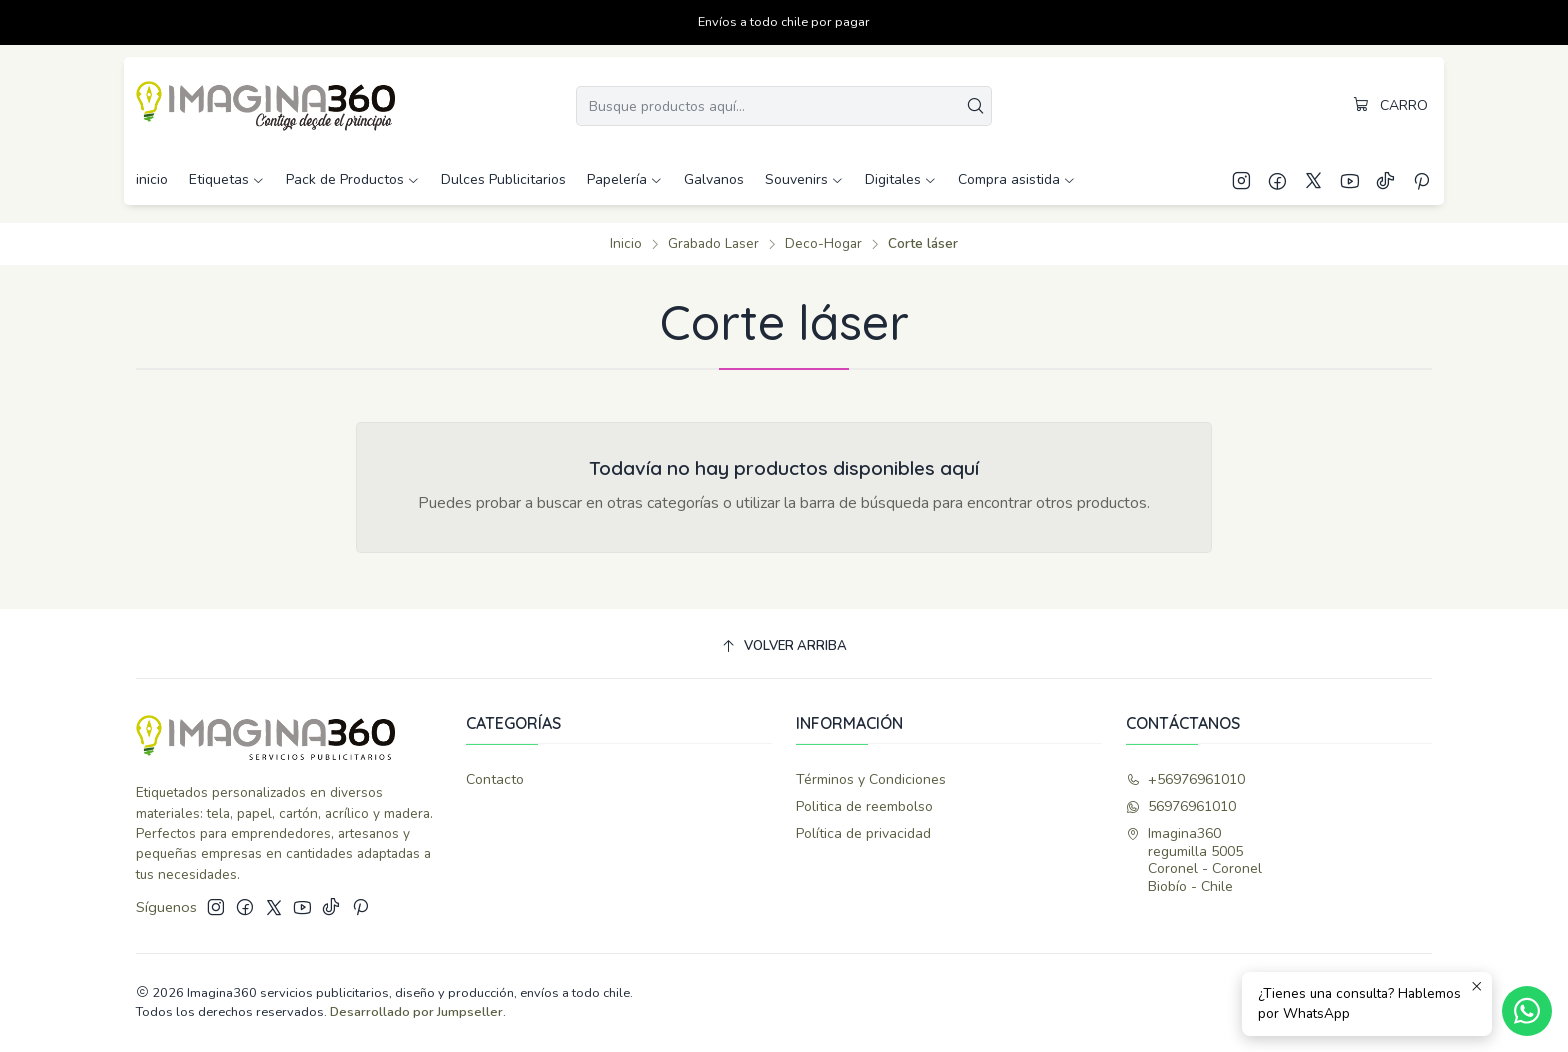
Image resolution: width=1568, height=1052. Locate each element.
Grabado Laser (713, 244)
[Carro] (1390, 106)
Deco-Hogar (823, 244)
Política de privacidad (863, 833)
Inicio (626, 244)
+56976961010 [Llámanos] (1185, 779)
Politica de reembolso (864, 806)
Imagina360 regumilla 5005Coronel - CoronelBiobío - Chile (1194, 860)
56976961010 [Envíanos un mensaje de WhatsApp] (1181, 806)
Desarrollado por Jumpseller (416, 1012)
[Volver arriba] (784, 646)
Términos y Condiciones (871, 779)
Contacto (495, 779)
